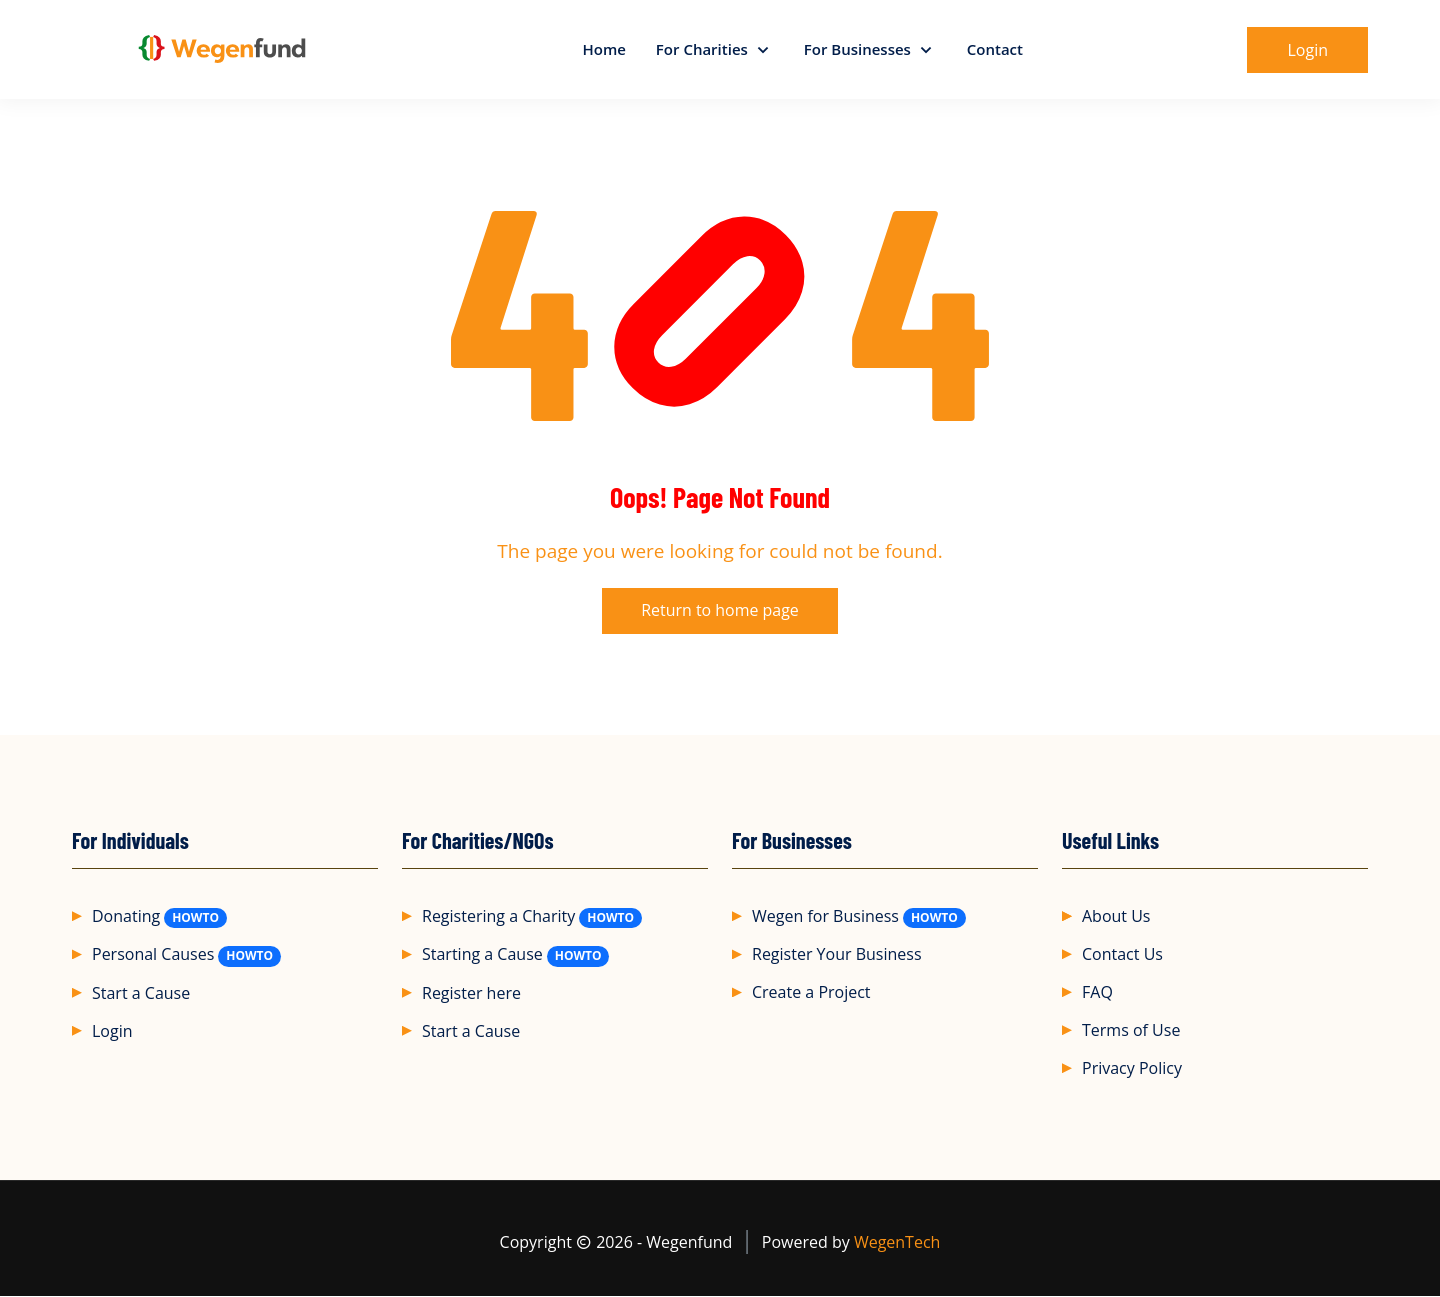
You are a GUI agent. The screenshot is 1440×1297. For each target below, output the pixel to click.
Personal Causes (153, 955)
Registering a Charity (498, 917)
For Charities (704, 49)
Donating (126, 917)
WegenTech (897, 1243)
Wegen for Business (825, 917)
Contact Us (1122, 955)
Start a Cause (141, 993)
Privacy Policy (1132, 1069)
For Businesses (859, 49)
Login (112, 1031)
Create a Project (811, 993)
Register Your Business (837, 955)
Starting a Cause (482, 955)
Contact (995, 49)
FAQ (1097, 993)
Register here (471, 993)
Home (603, 49)
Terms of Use (1131, 1031)
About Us (1116, 917)
